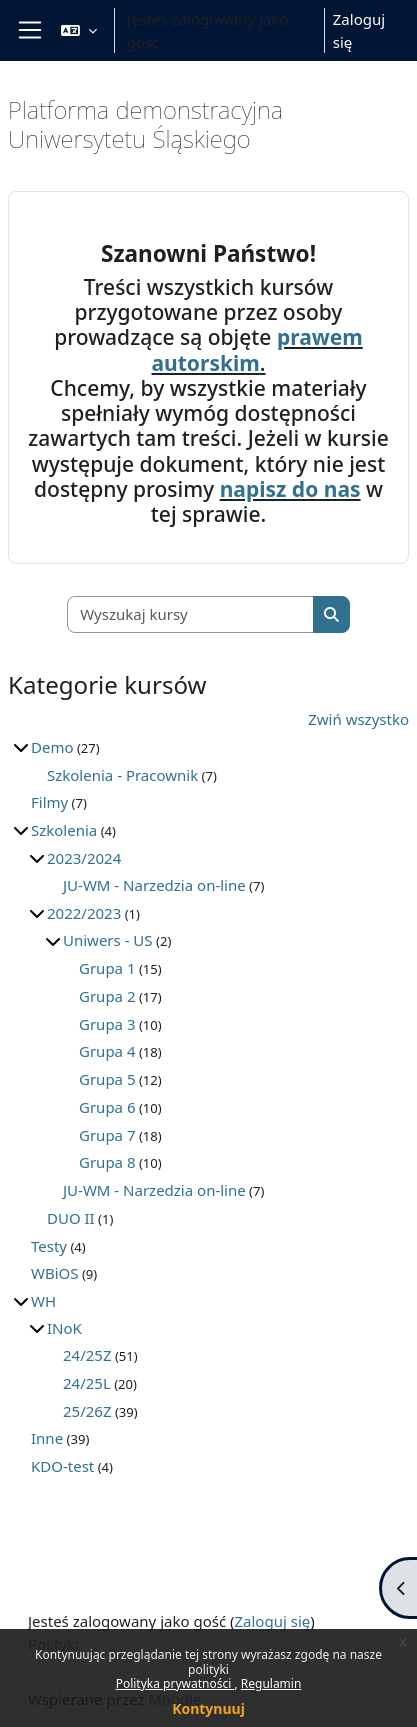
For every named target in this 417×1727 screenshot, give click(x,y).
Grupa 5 (107, 1079)
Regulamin (271, 1683)
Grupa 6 (107, 1107)
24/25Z (87, 1355)
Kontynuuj (208, 1708)
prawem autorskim (257, 349)
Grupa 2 (107, 996)
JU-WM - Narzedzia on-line (154, 885)
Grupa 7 (107, 1135)
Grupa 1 (107, 968)
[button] (79, 30)
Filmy (49, 802)
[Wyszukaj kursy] (191, 614)
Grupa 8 (107, 1162)
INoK (64, 1328)
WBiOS (55, 1273)
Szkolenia (64, 830)
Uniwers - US (108, 940)
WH (43, 1301)
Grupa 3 (107, 1024)
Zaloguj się (359, 30)
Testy (49, 1246)
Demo (52, 747)
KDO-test (62, 1466)
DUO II (71, 1218)
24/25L (87, 1383)
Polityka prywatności (175, 1683)
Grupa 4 (107, 1051)
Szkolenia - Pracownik (122, 775)
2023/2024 (84, 858)
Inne (47, 1438)
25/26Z (87, 1411)
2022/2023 (84, 913)
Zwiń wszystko (358, 719)
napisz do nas (290, 489)
